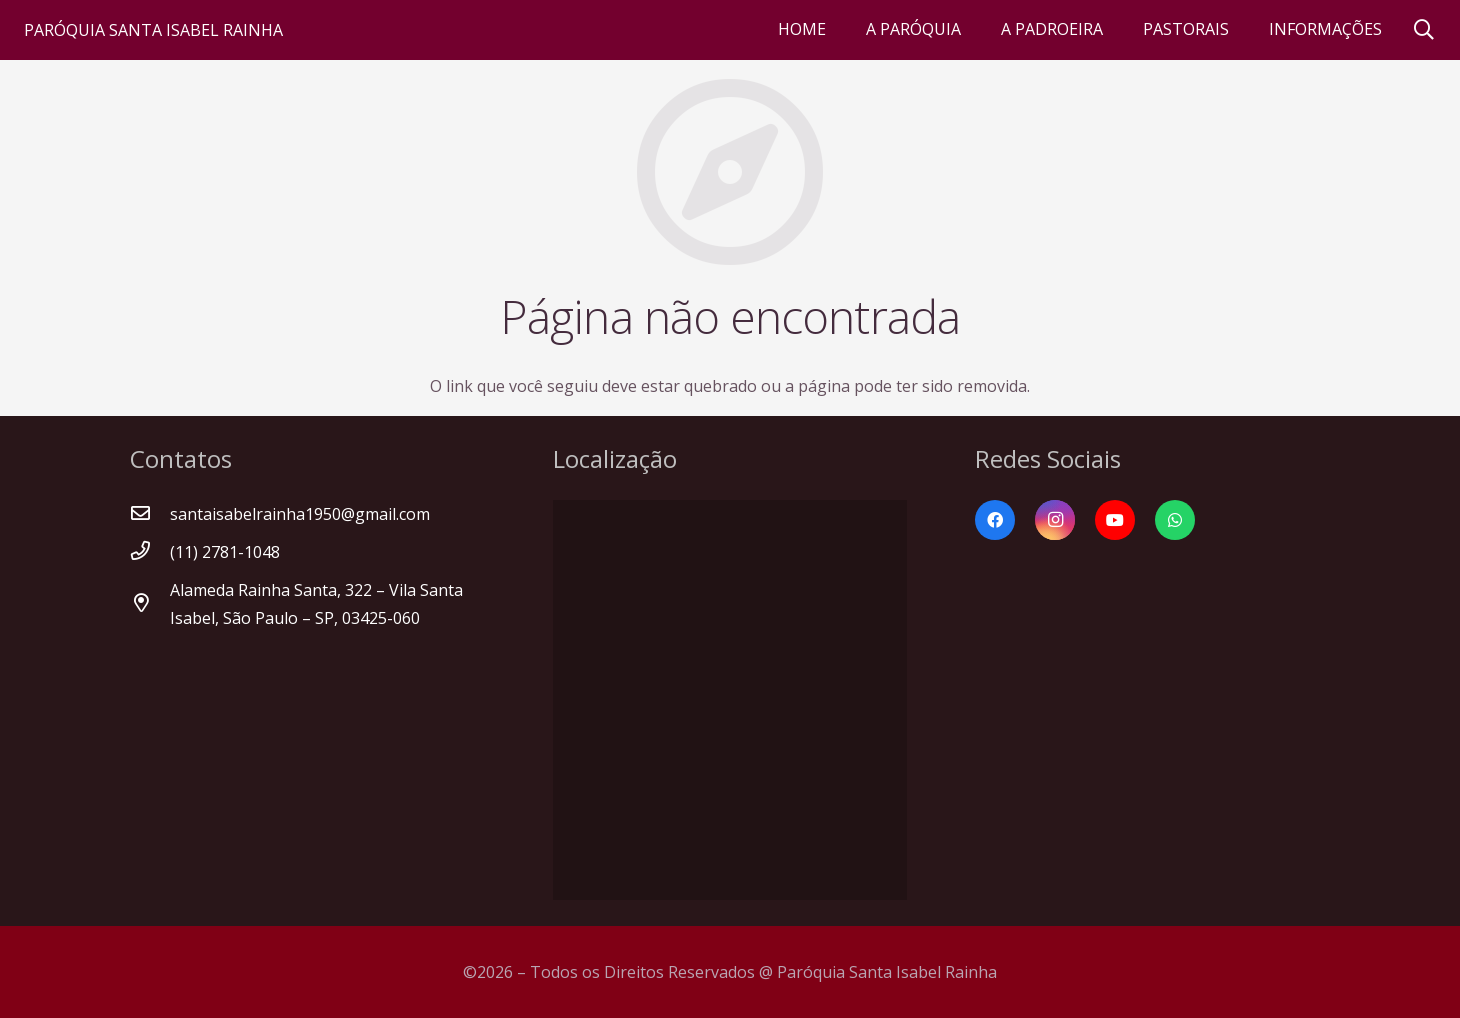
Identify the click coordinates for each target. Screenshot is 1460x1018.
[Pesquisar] (1424, 30)
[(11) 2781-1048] (150, 552)
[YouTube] (1115, 520)
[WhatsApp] (1175, 520)
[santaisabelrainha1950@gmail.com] (150, 514)
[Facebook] (995, 520)
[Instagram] (1055, 520)
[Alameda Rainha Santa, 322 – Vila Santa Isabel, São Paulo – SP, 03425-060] (150, 604)
